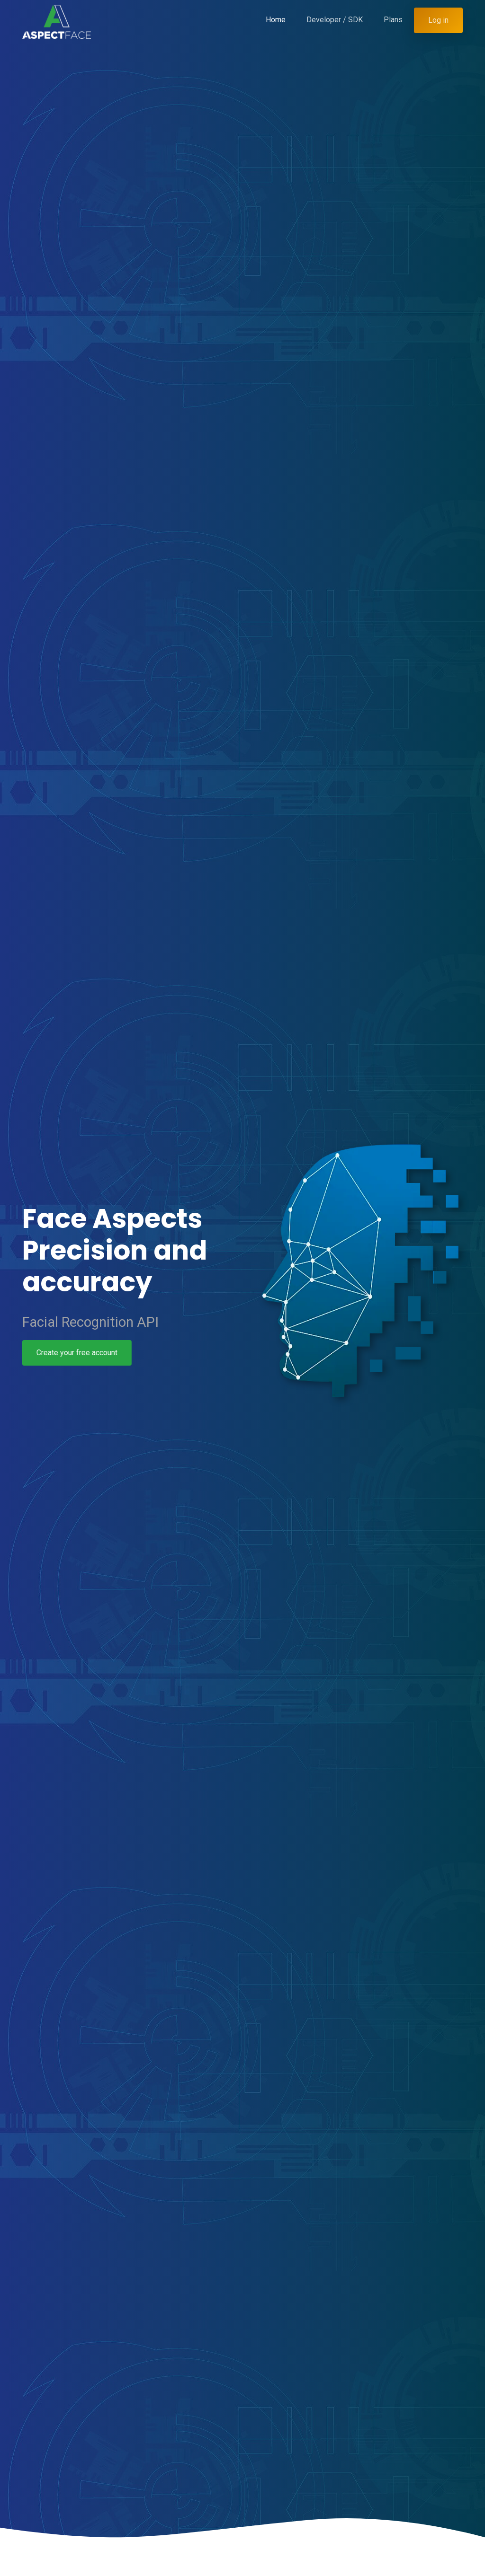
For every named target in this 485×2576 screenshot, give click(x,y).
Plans (393, 19)
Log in (438, 20)
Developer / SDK (334, 19)
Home (276, 19)
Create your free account (75, 1352)
